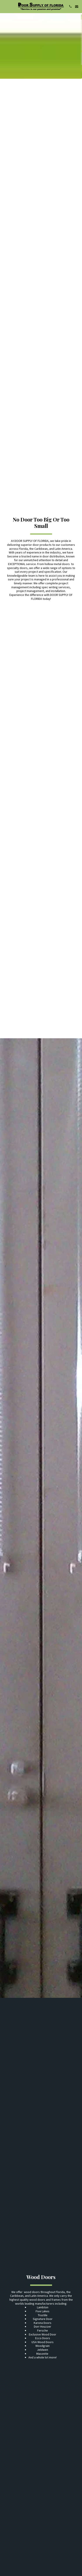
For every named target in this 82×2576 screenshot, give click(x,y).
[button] (5, 6)
